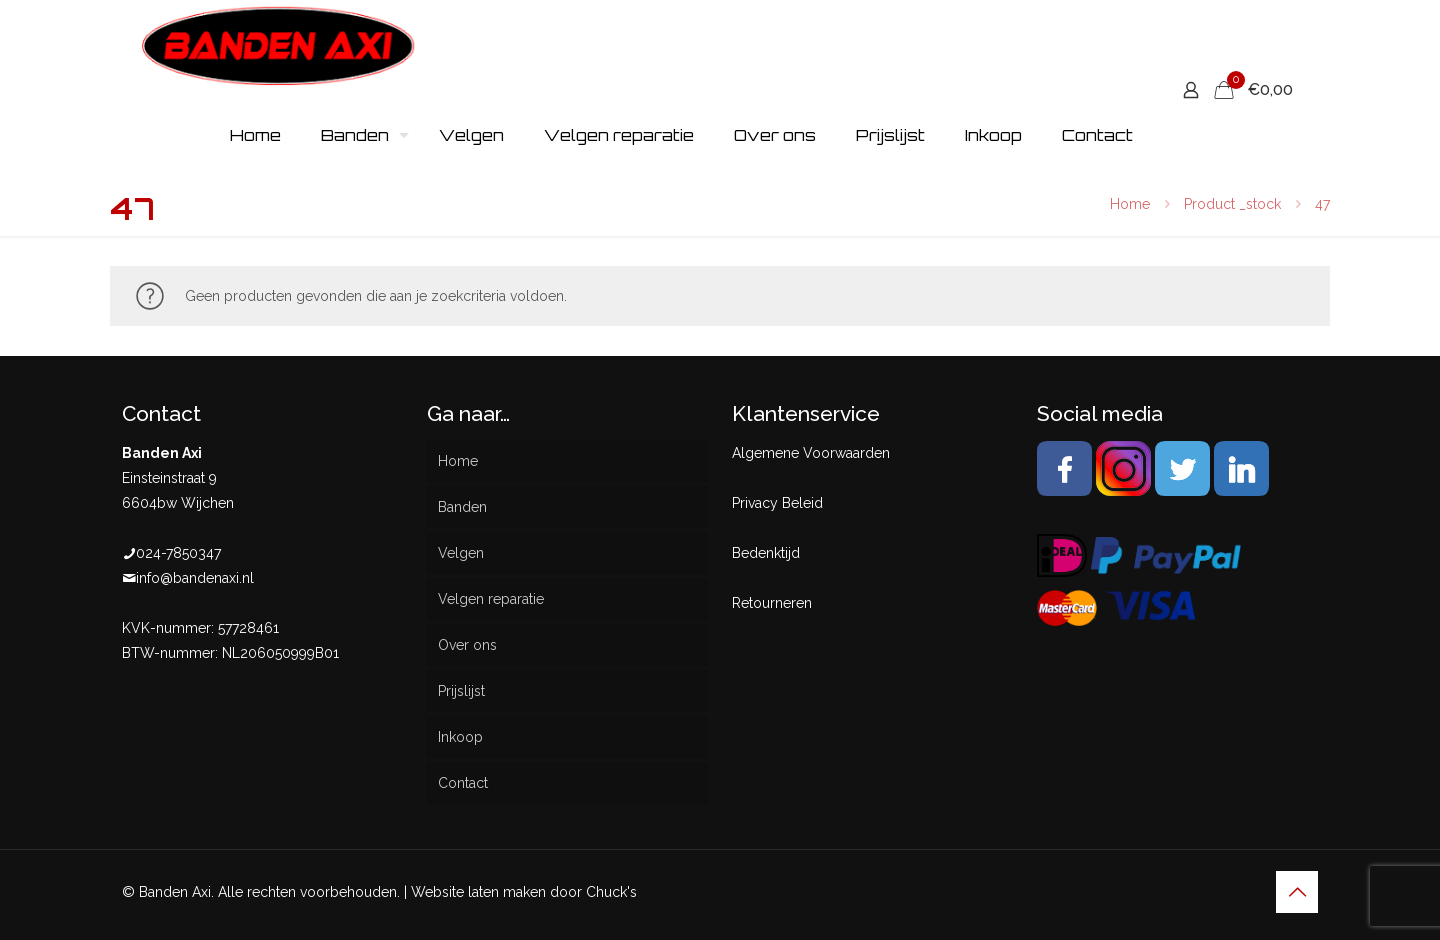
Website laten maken (478, 892)
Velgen (461, 553)
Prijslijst (461, 691)
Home (1130, 204)
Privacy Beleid (777, 503)
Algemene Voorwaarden (811, 453)
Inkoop (460, 737)
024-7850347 (178, 553)
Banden (462, 507)
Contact (463, 783)
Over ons (467, 645)
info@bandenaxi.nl (195, 578)
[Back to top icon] (1297, 892)
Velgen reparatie (491, 599)
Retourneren (772, 603)
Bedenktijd (766, 553)
